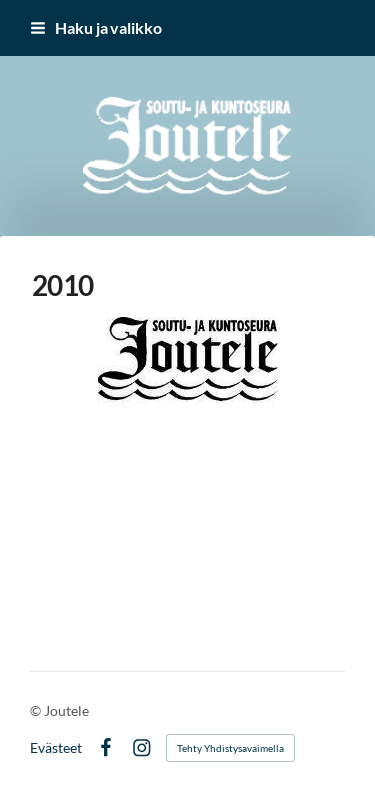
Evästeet (56, 748)
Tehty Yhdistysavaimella (230, 748)
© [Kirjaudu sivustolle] (37, 710)
